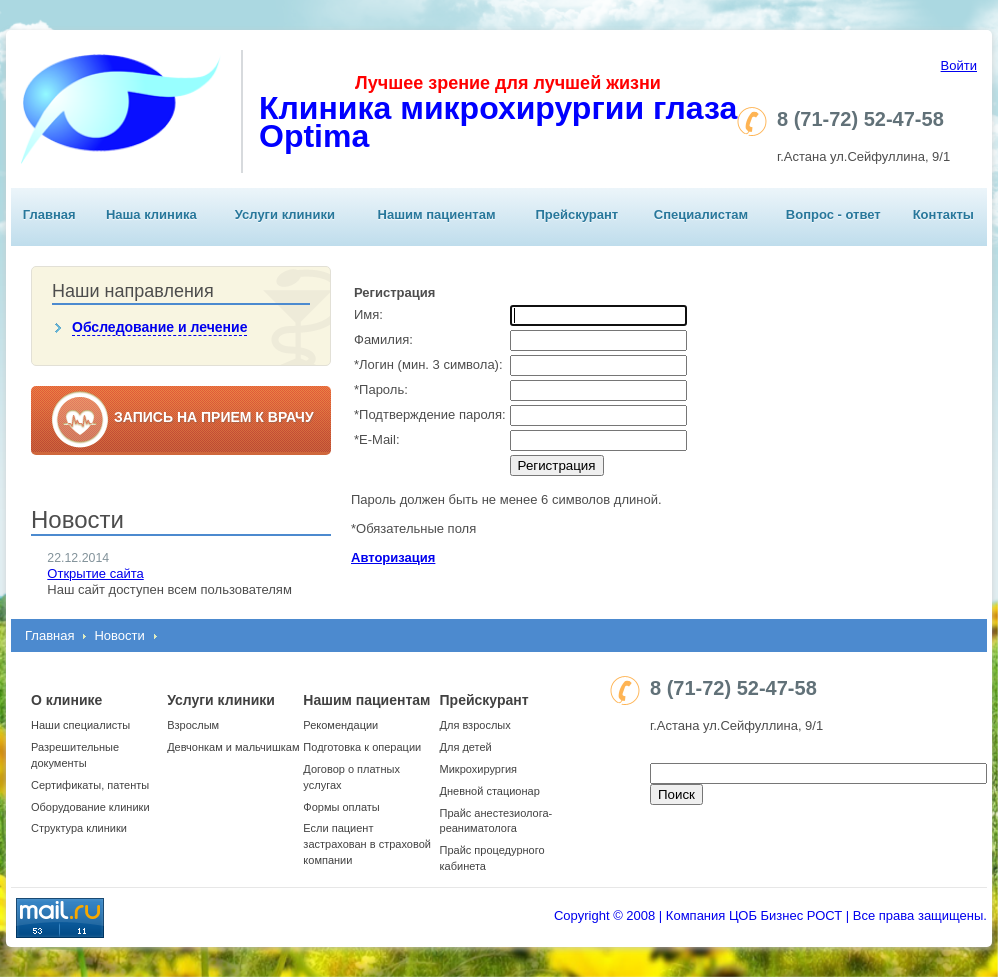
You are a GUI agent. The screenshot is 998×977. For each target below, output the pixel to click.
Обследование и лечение (159, 327)
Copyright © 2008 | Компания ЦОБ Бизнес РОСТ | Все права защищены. (770, 915)
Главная (49, 214)
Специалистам (701, 214)
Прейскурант (576, 214)
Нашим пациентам (437, 214)
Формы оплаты (341, 807)
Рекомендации (340, 725)
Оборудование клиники (90, 807)
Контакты (943, 214)
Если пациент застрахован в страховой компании (367, 844)
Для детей (466, 747)
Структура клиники (79, 828)
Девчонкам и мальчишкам (233, 747)
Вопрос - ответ (833, 214)
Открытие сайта (95, 573)
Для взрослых (475, 725)
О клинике (66, 700)
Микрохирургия (478, 769)
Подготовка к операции (362, 747)
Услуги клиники (285, 214)
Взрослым (193, 725)
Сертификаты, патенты (90, 785)
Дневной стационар (490, 791)
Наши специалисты (80, 725)
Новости (119, 635)
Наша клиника (151, 214)
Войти (959, 65)
